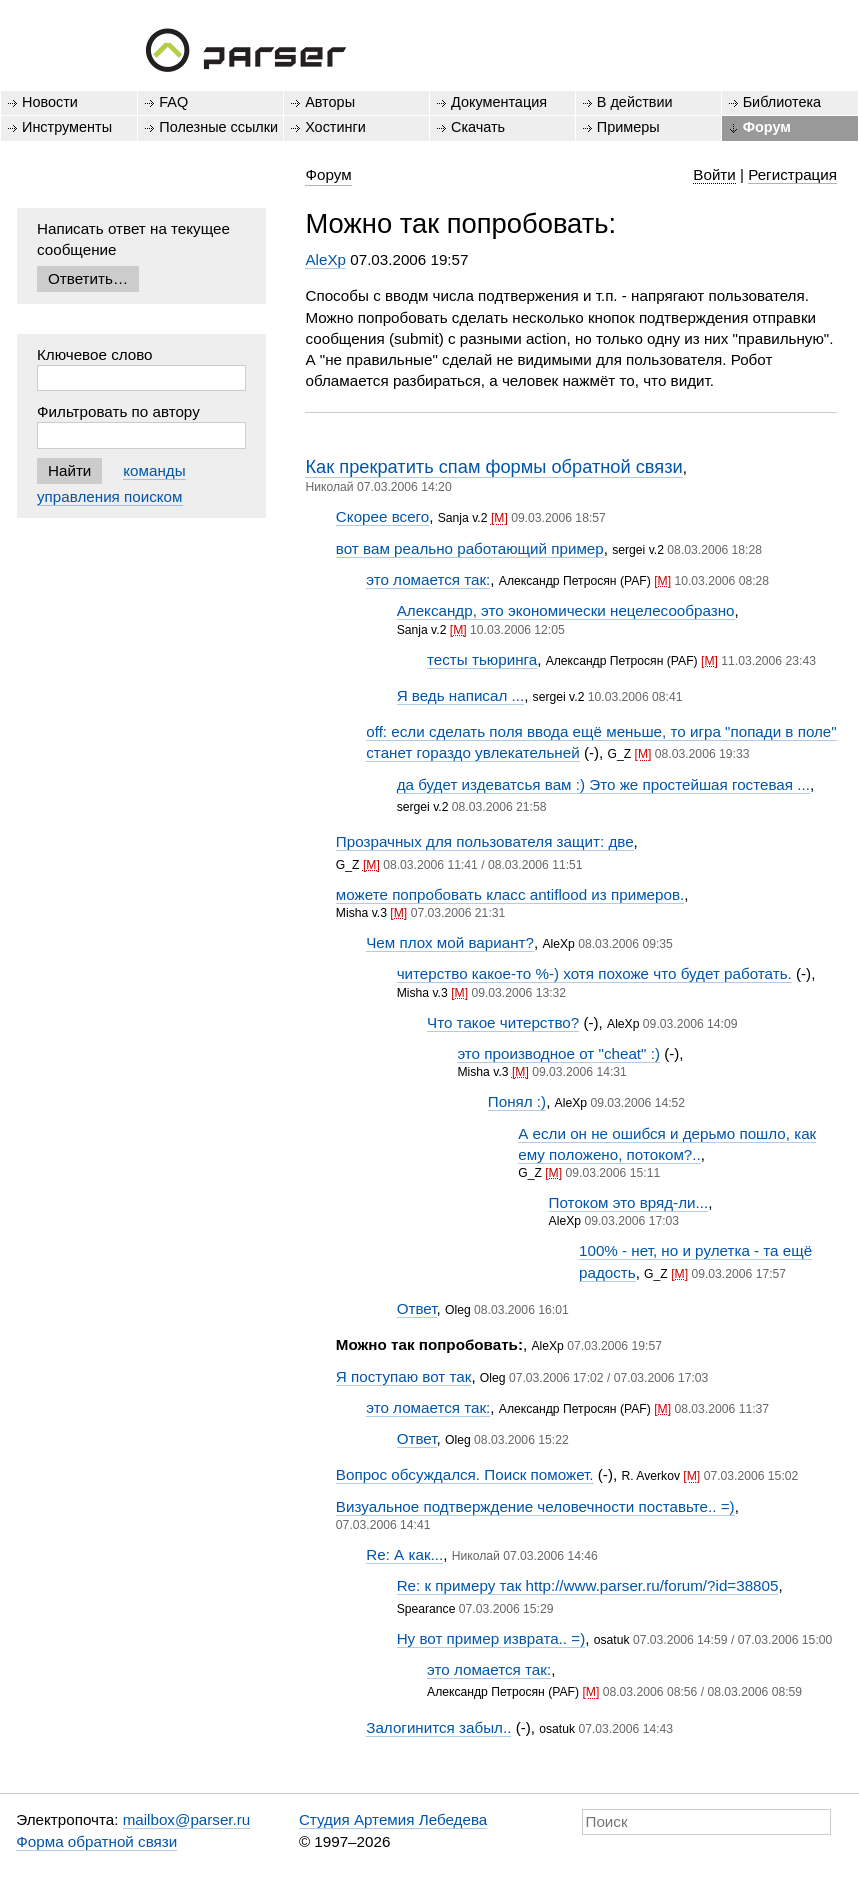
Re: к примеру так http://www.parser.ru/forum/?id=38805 (588, 1585)
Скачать (478, 127)
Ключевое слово (95, 354)
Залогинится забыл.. (438, 1727)
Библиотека (782, 102)
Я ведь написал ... (461, 695)
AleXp (325, 259)
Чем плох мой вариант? (450, 942)
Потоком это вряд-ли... (629, 1202)
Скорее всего (382, 516)
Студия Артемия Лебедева (393, 1819)
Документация (499, 102)
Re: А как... (404, 1554)
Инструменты (67, 127)
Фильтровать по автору (118, 411)
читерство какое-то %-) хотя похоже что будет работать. (594, 973)
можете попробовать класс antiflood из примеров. (510, 894)
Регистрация (792, 174)
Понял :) (517, 1101)
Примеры (628, 127)
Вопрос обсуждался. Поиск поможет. (465, 1474)
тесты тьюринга (482, 659)
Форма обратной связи (96, 1841)
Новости (50, 102)
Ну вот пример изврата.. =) (491, 1638)
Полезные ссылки (218, 127)
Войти (714, 174)
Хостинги (335, 127)
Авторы (330, 102)
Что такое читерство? (503, 1022)
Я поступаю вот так (404, 1376)
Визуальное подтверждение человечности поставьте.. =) (535, 1506)
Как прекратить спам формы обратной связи (493, 466)
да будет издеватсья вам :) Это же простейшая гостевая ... (603, 784)
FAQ (173, 102)
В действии (635, 102)
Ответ (417, 1308)
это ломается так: (428, 579)
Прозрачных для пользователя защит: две (485, 841)
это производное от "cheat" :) (558, 1053)
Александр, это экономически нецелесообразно (566, 610)
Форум (767, 127)
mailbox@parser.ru (187, 1819)
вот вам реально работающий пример (470, 548)
